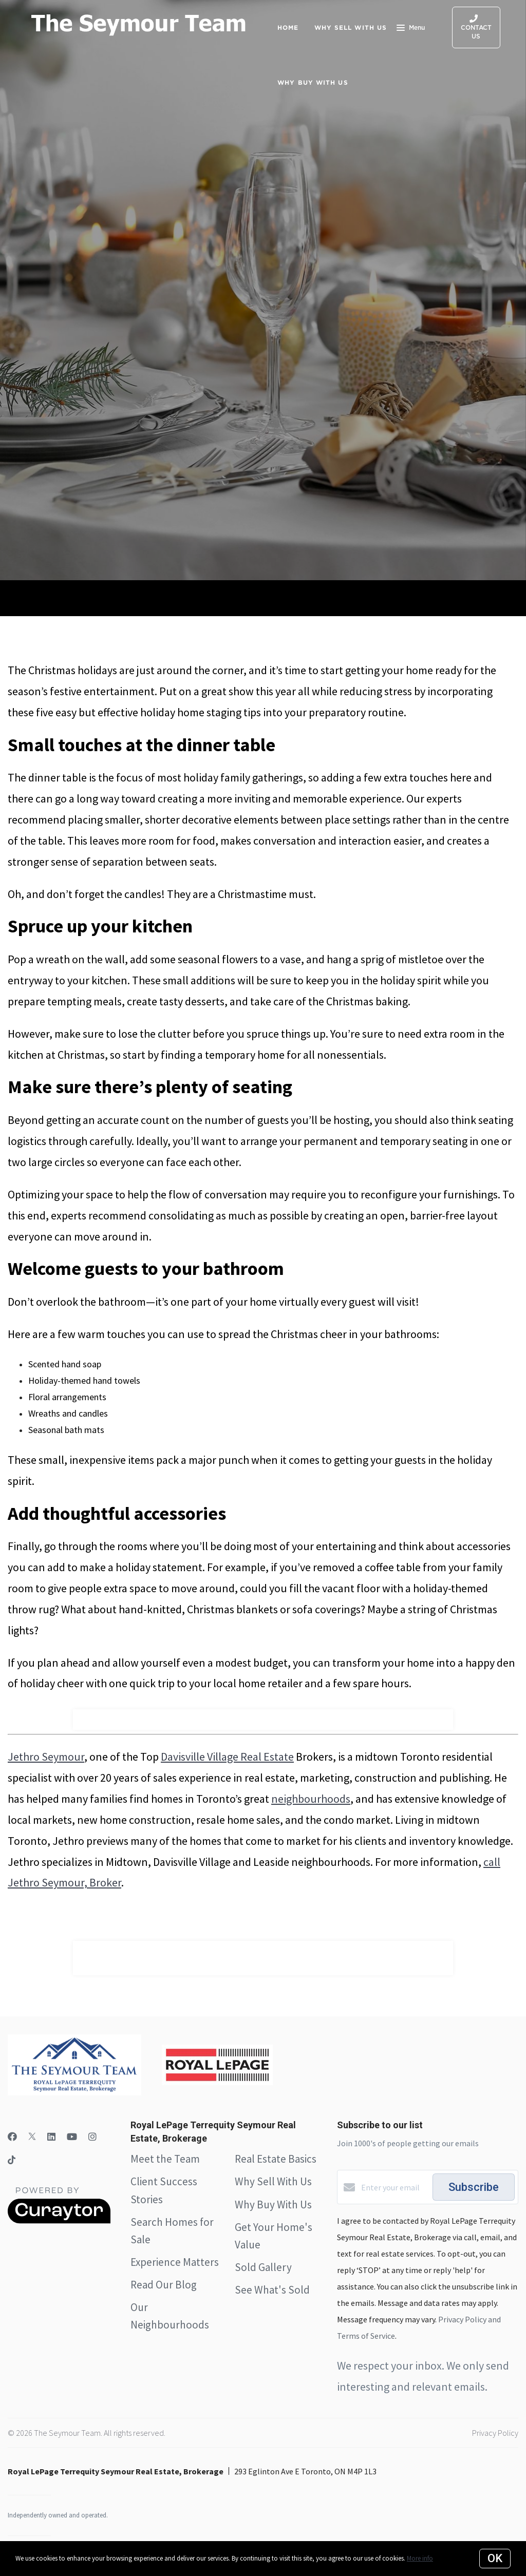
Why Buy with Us (312, 82)
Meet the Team (165, 2159)
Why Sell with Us (350, 27)
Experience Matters (174, 2262)
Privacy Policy (495, 2433)
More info (420, 2558)
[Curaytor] (59, 2221)
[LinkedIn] (51, 2137)
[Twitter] (32, 2137)
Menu (410, 28)
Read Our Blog (163, 2285)
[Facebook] (12, 2137)
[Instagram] (92, 2137)
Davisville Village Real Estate (227, 1756)
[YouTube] (72, 2137)
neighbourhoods (310, 1798)
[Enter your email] (394, 2187)
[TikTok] (11, 2161)
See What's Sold (272, 2290)
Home (287, 27)
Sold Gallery (263, 2267)
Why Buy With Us (273, 2204)
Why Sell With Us (273, 2181)
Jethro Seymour (46, 1756)
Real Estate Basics (275, 2159)
